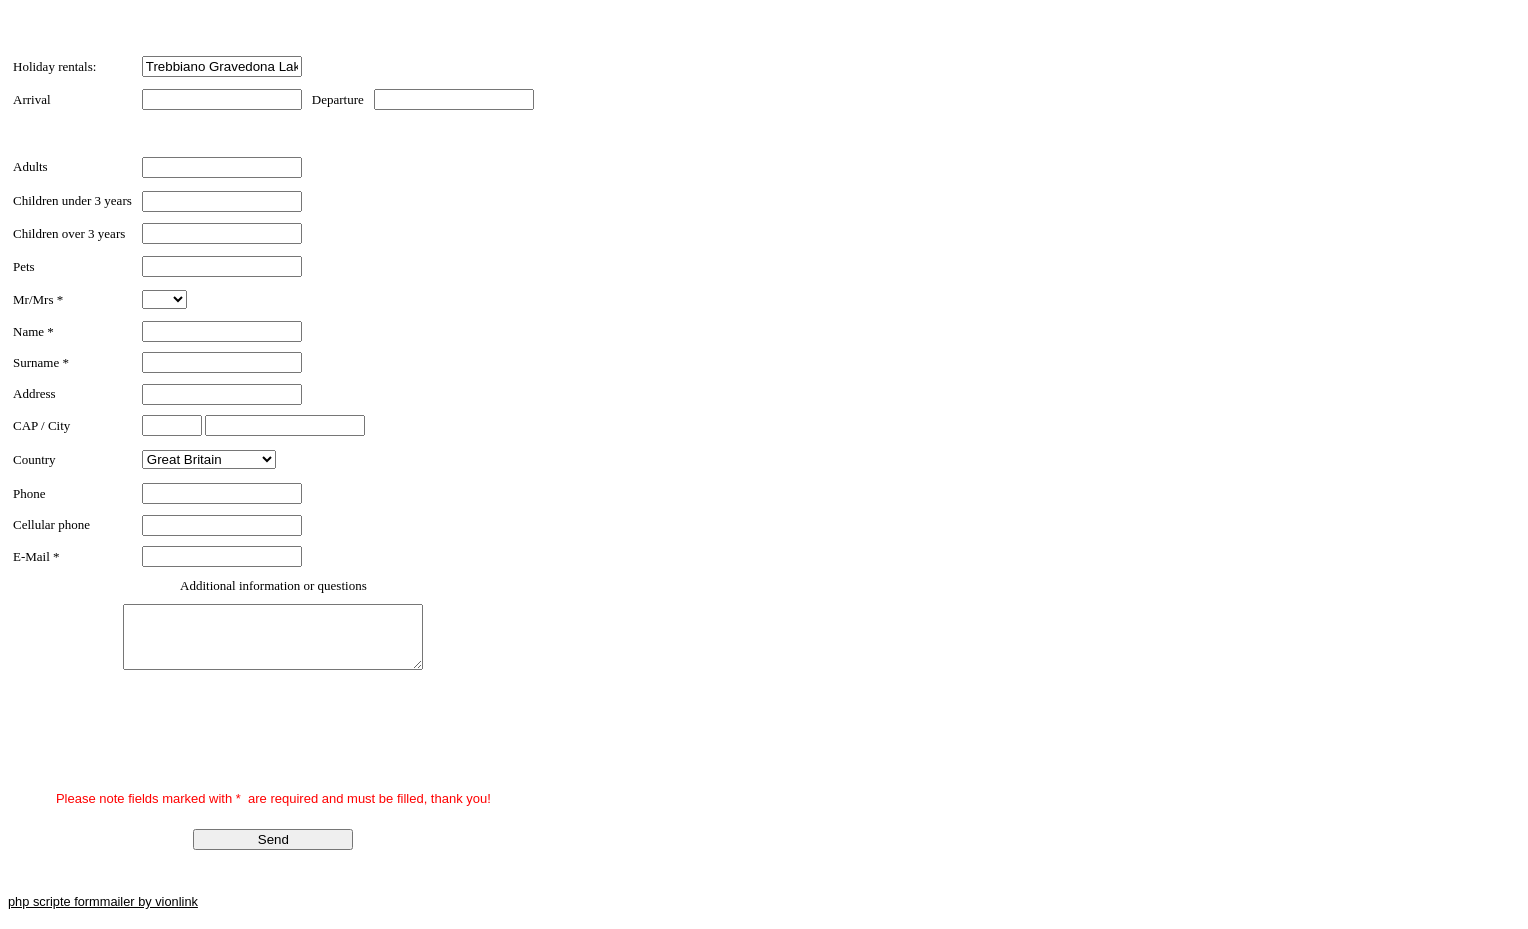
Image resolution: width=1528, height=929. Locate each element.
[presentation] (165, 746)
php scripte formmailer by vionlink (103, 913)
